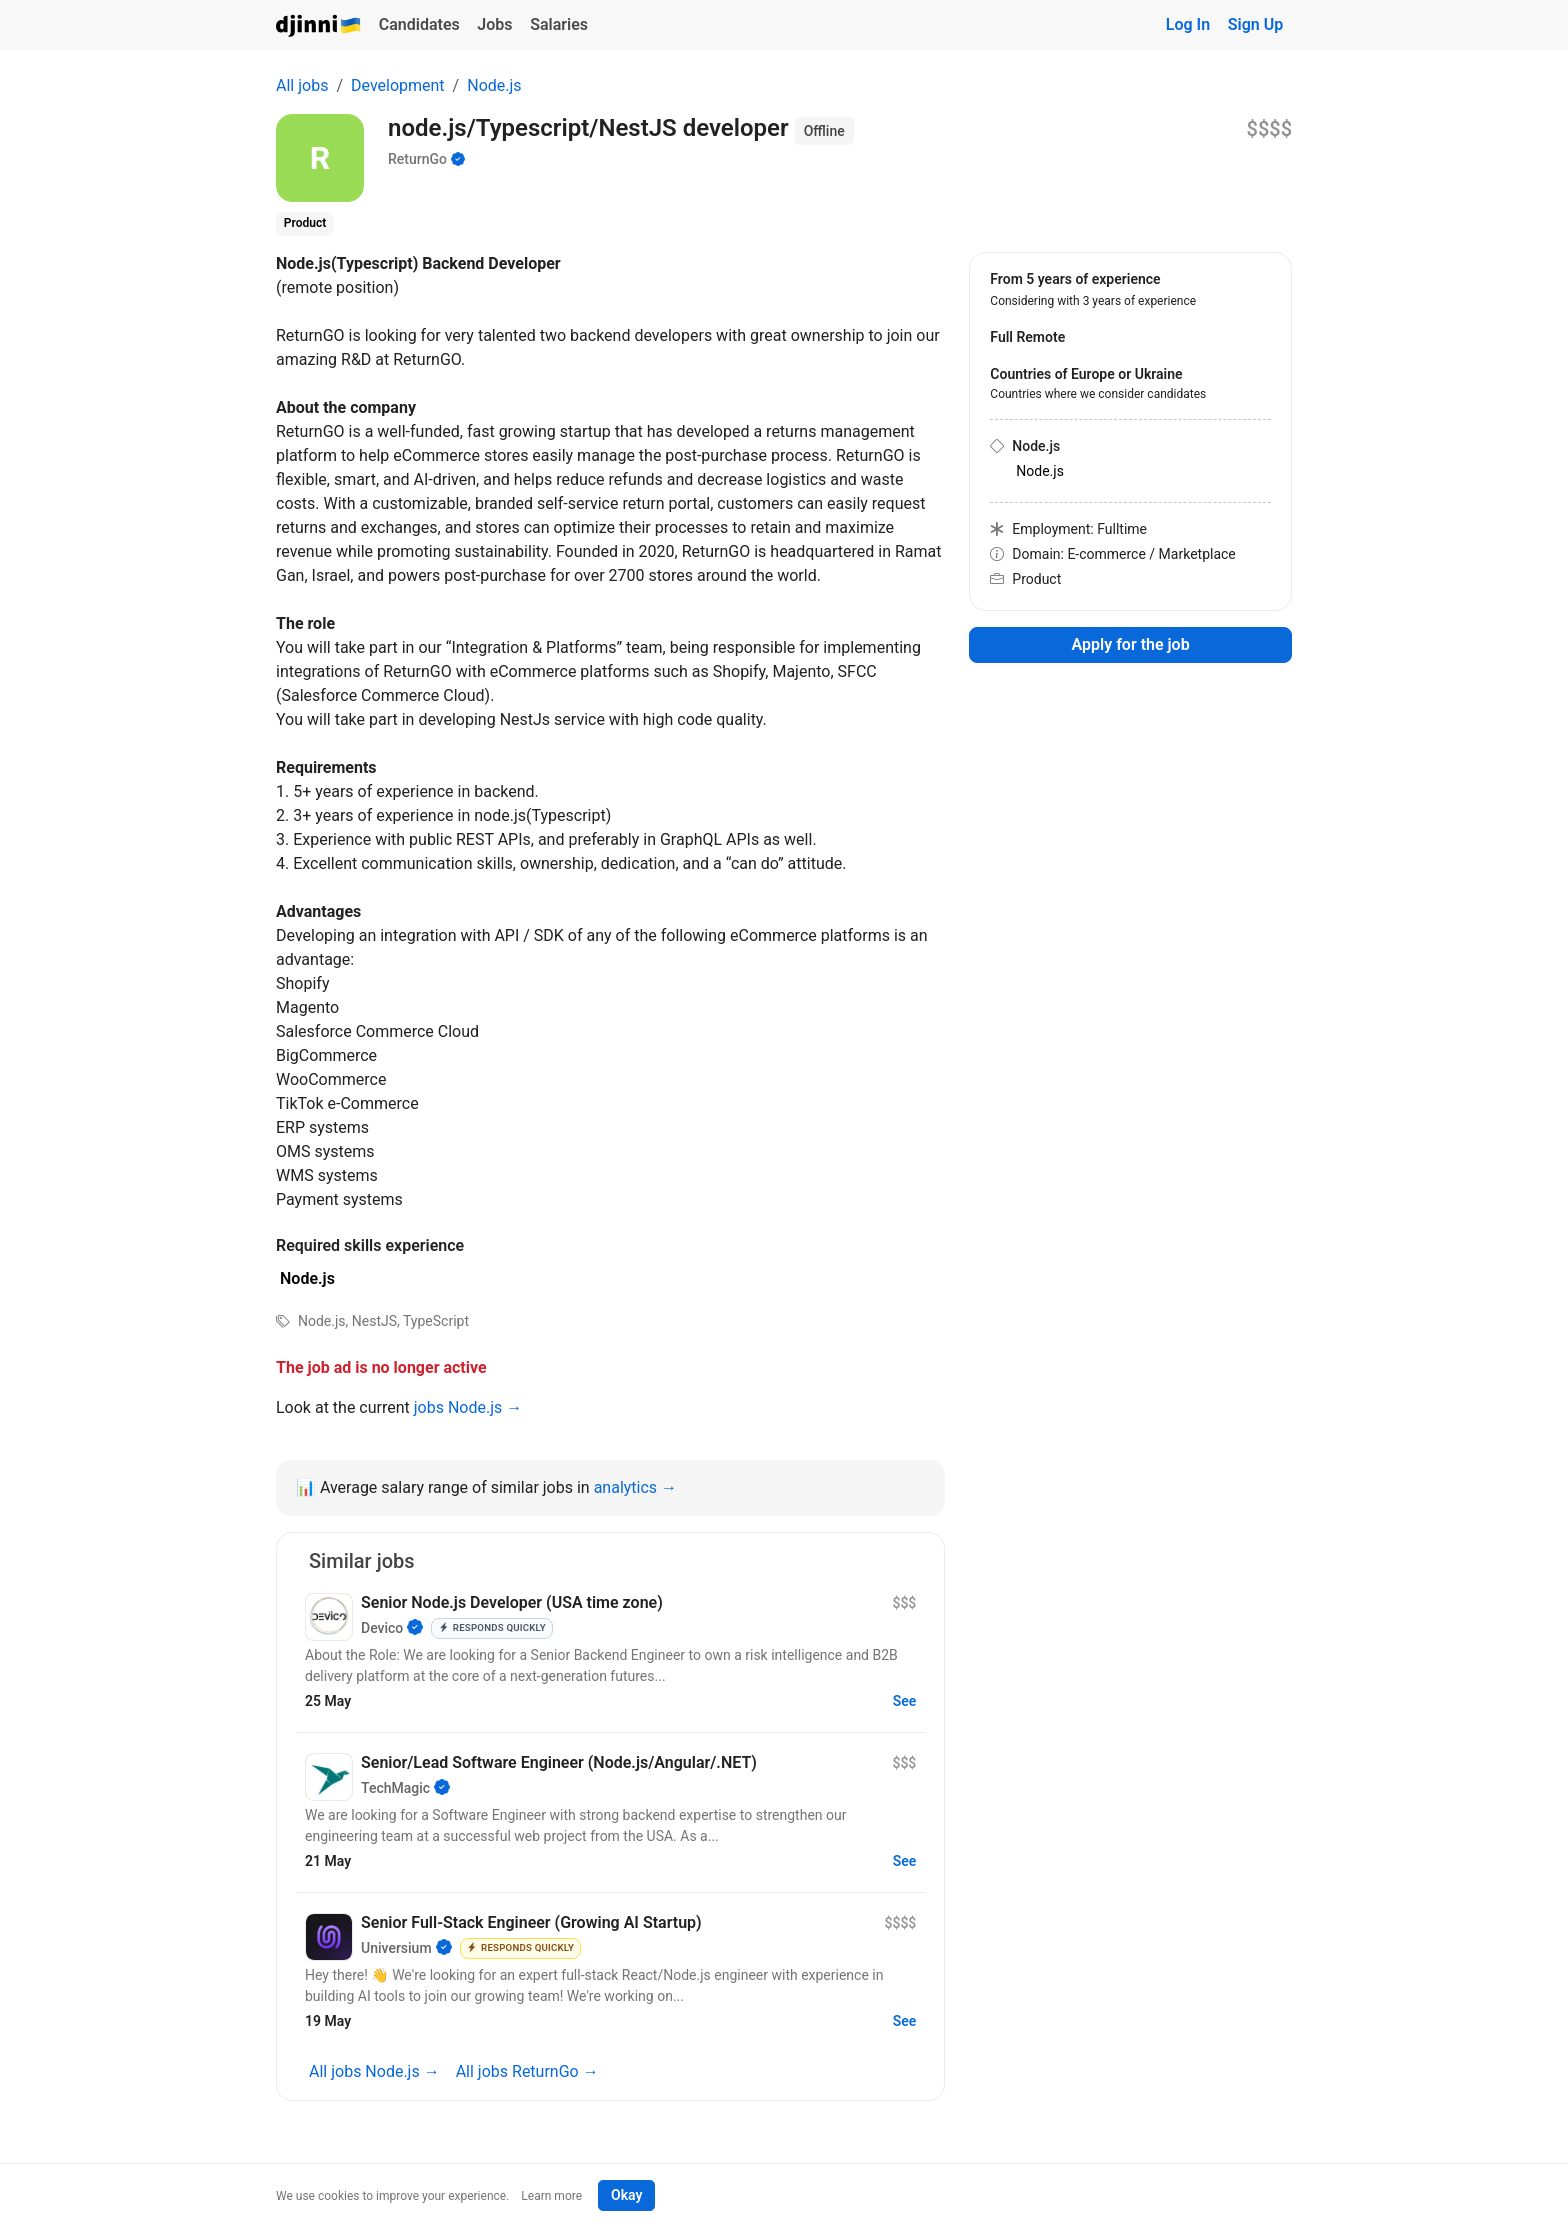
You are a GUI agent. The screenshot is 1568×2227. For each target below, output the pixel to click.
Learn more (551, 2196)
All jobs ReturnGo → (527, 2071)
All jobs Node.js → (374, 2071)
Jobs (494, 24)
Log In (1188, 24)
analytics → (635, 1487)
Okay (626, 2195)
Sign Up (1255, 24)
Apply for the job (1131, 644)
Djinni (319, 26)
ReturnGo (417, 159)
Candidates (419, 24)
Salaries (559, 24)
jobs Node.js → (468, 1407)
